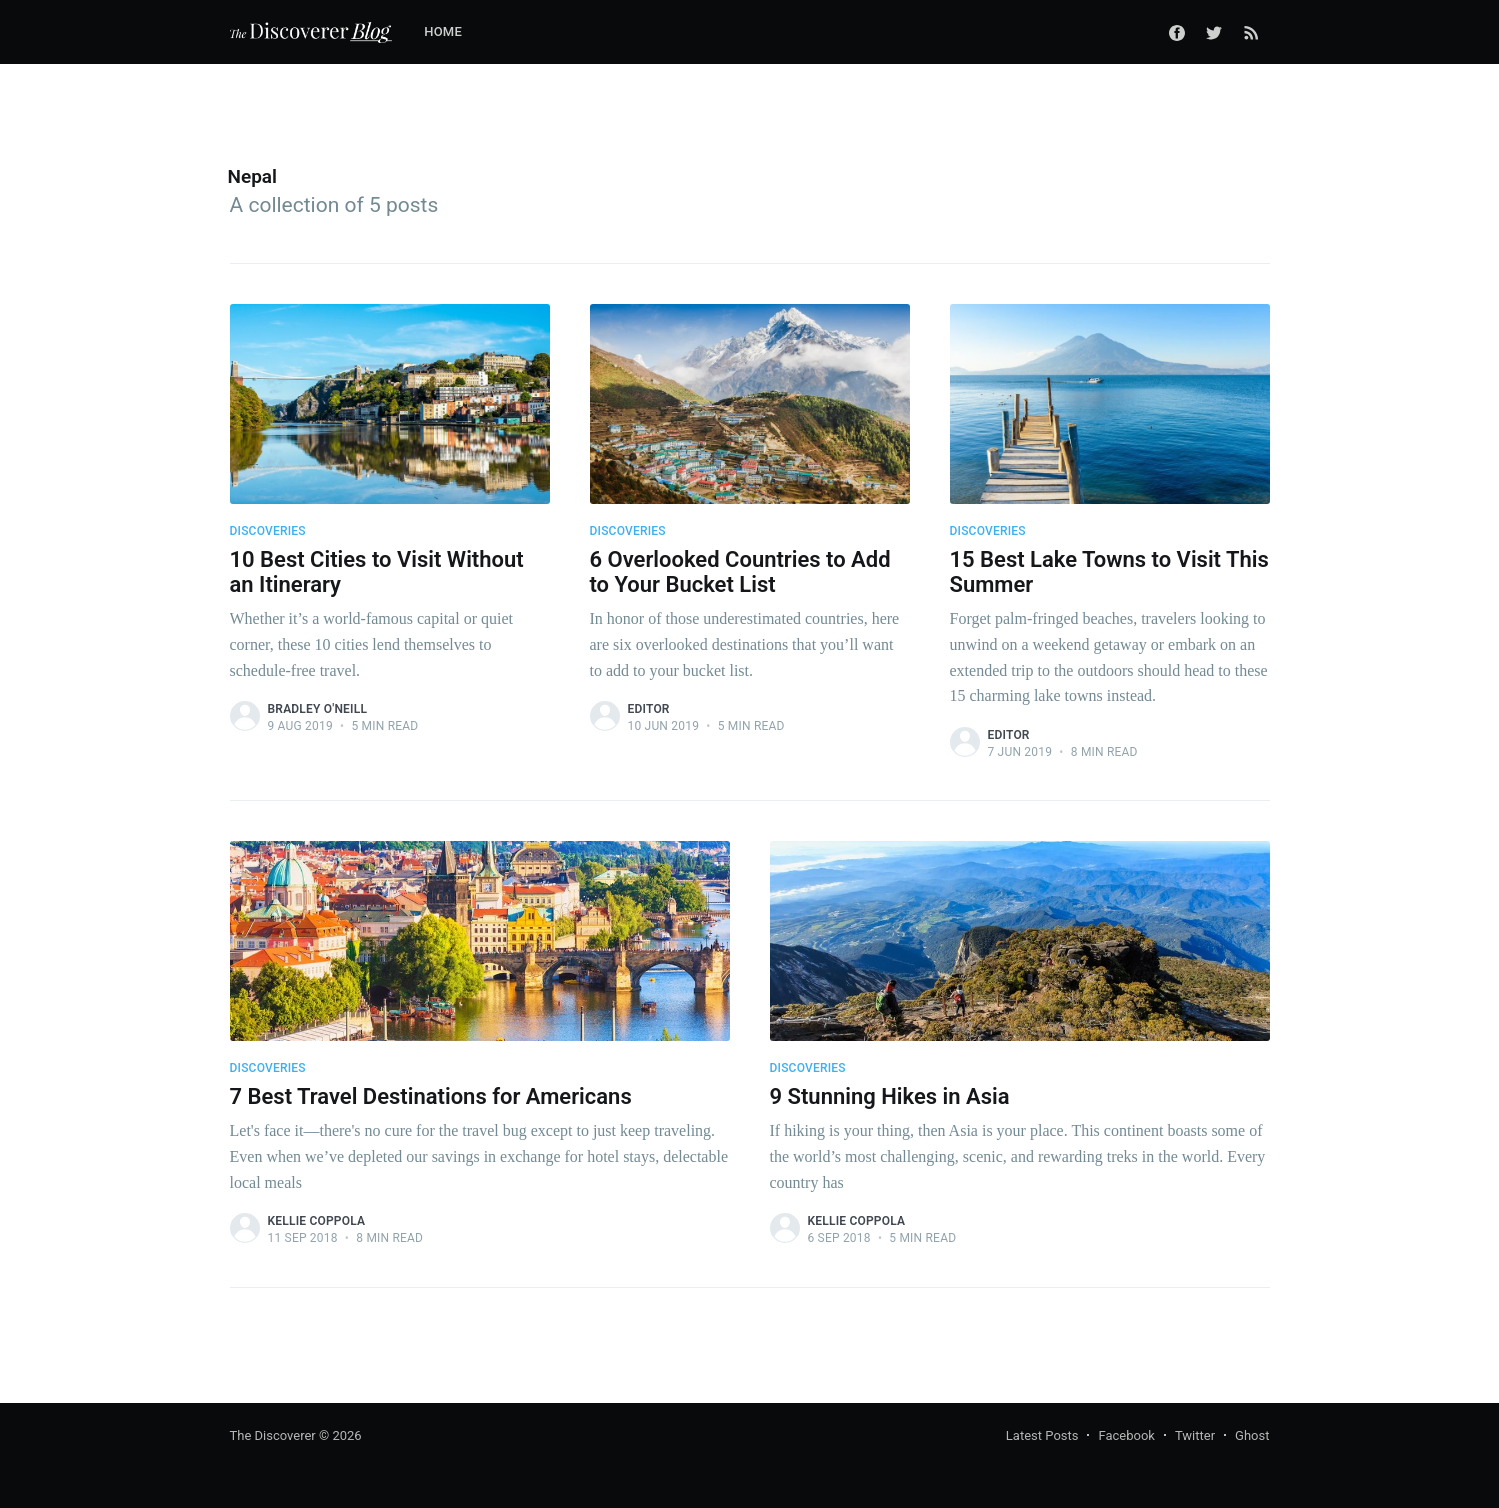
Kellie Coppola (317, 1221)
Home (443, 31)
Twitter (1195, 1435)
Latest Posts (1042, 1435)
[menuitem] (453, 32)
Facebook (1126, 1435)
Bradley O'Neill (318, 709)
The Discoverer (273, 1435)
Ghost (1252, 1435)
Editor (649, 709)
